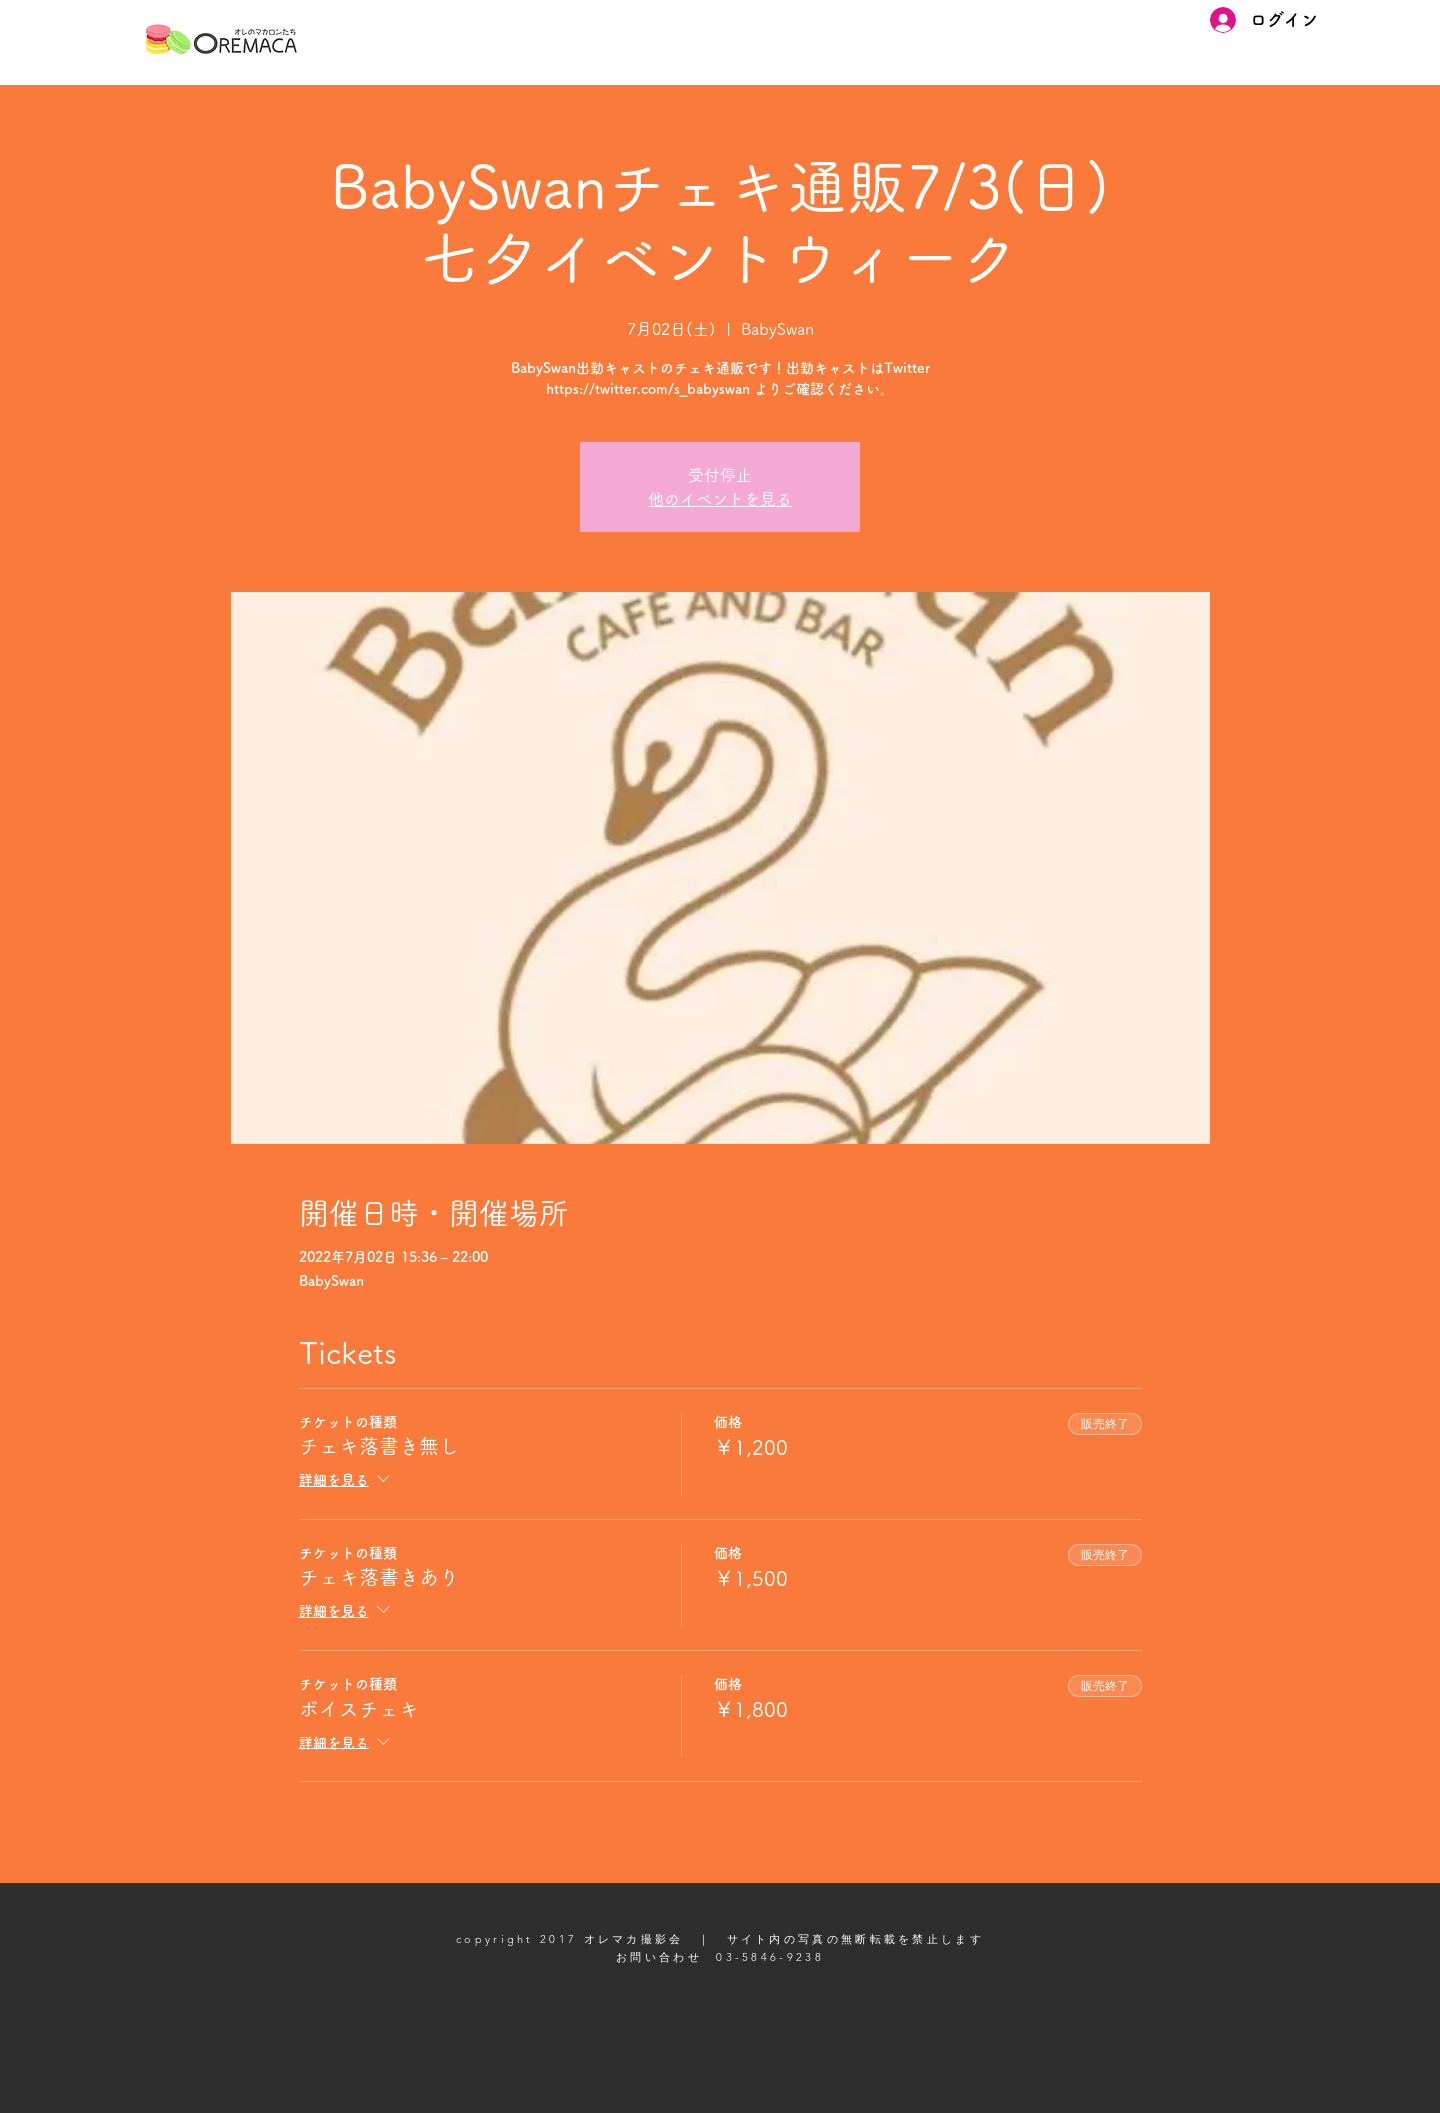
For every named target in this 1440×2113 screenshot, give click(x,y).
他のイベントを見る (720, 499)
